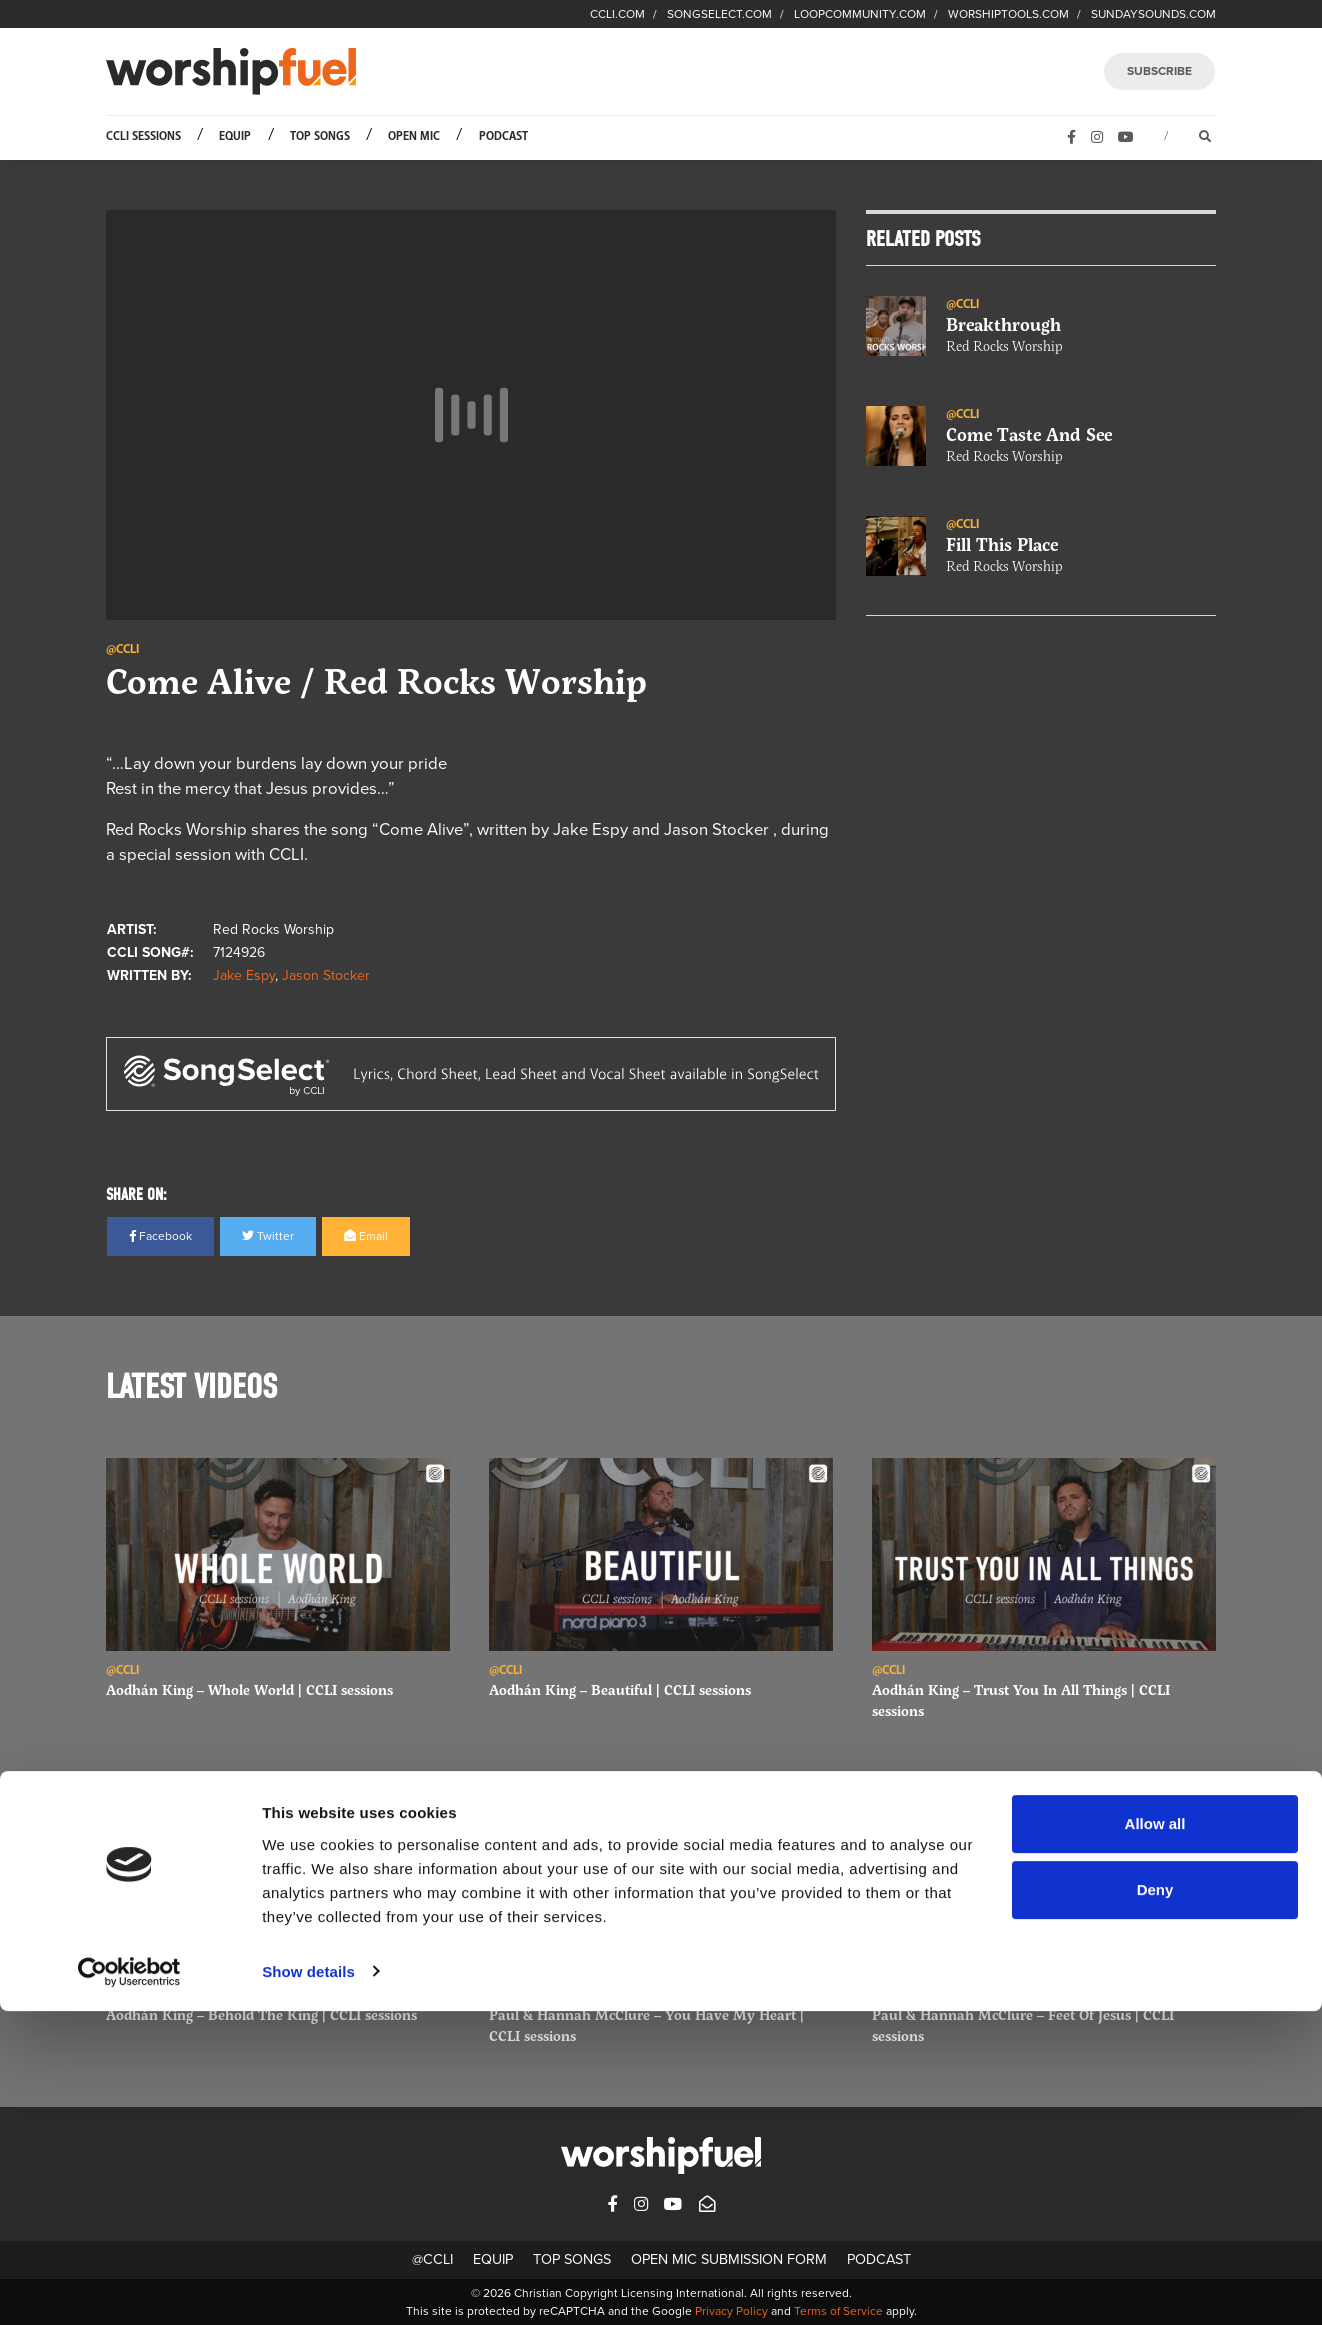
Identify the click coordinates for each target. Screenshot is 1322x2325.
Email (366, 1236)
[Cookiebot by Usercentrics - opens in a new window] (129, 2286)
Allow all (1155, 2138)
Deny (1155, 2203)
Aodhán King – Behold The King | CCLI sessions (261, 2014)
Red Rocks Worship (1004, 346)
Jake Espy (244, 975)
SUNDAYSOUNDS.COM (1153, 14)
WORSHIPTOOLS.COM (1008, 14)
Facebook (160, 1236)
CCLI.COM (617, 14)
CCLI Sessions (143, 136)
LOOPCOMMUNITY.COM (860, 14)
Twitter (268, 1236)
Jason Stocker (326, 975)
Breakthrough (1003, 325)
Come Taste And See (1029, 435)
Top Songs (320, 136)
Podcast (503, 136)
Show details (308, 2285)
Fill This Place (1002, 545)
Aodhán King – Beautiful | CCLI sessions (620, 1689)
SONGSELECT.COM (719, 14)
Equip (235, 136)
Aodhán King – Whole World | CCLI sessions (249, 1689)
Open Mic (414, 136)
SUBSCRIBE (1159, 71)
